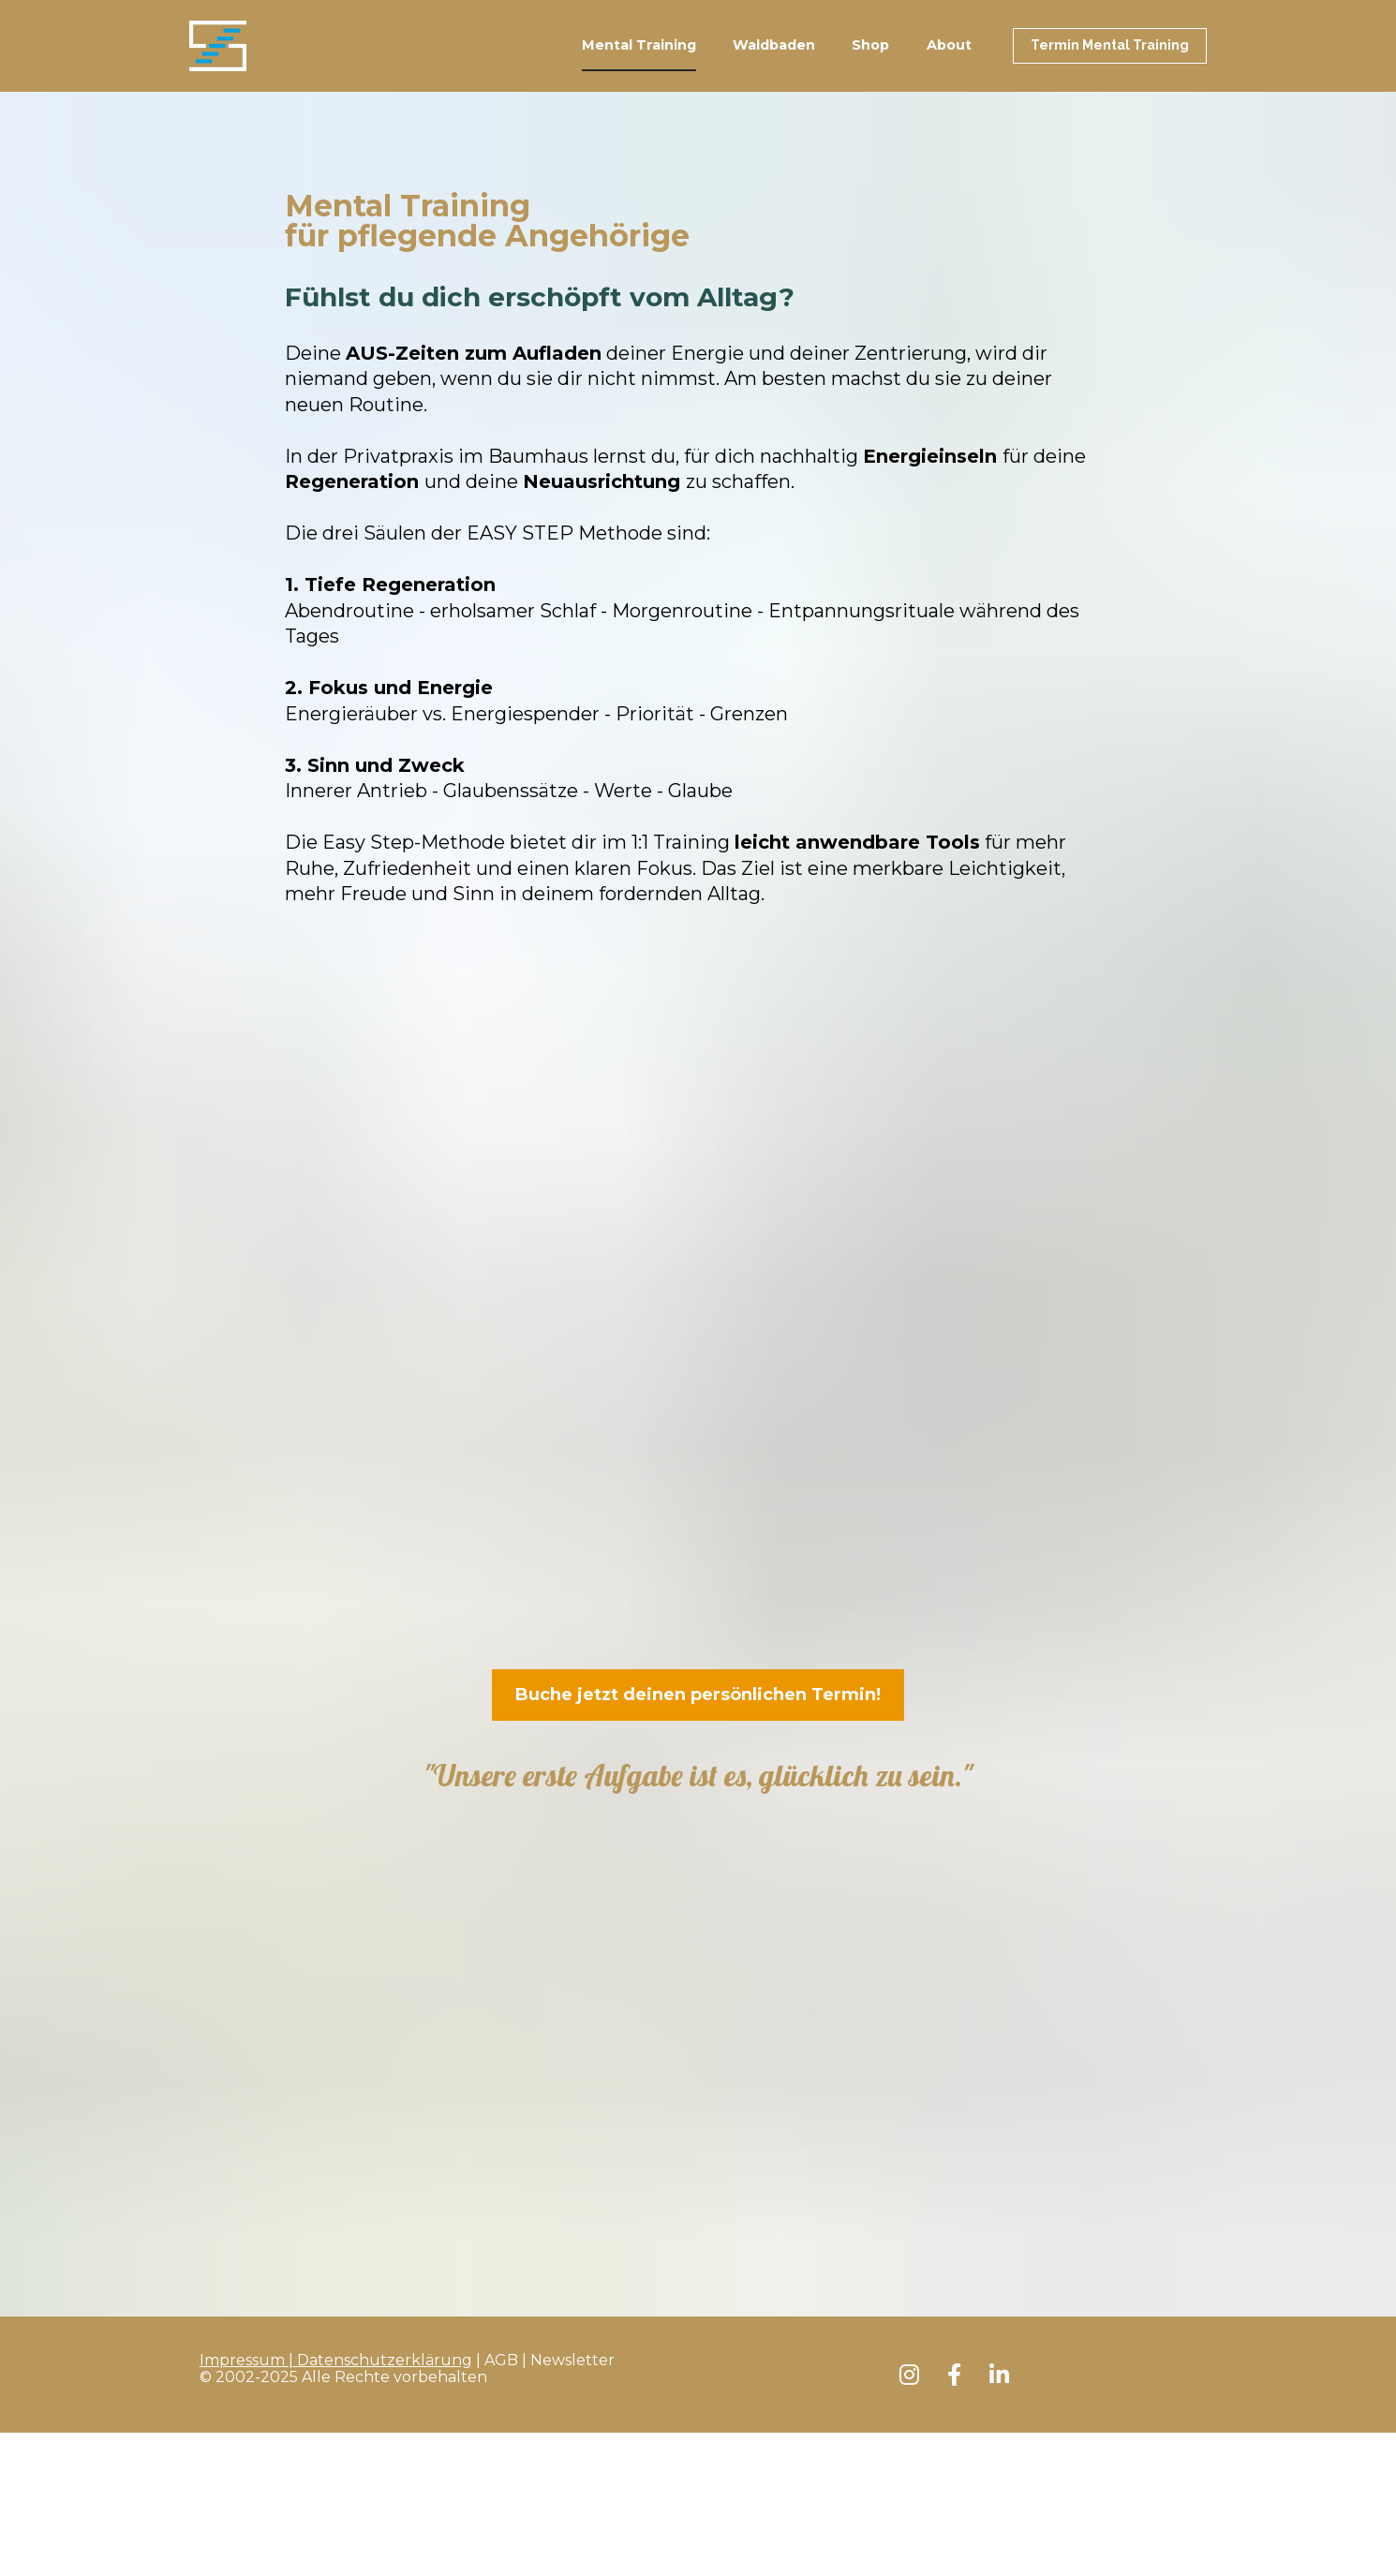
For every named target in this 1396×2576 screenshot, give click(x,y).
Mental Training (639, 63)
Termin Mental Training (1110, 63)
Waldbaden (774, 63)
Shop (870, 63)
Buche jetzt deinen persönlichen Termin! (698, 1731)
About (949, 63)
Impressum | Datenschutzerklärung (336, 1906)
